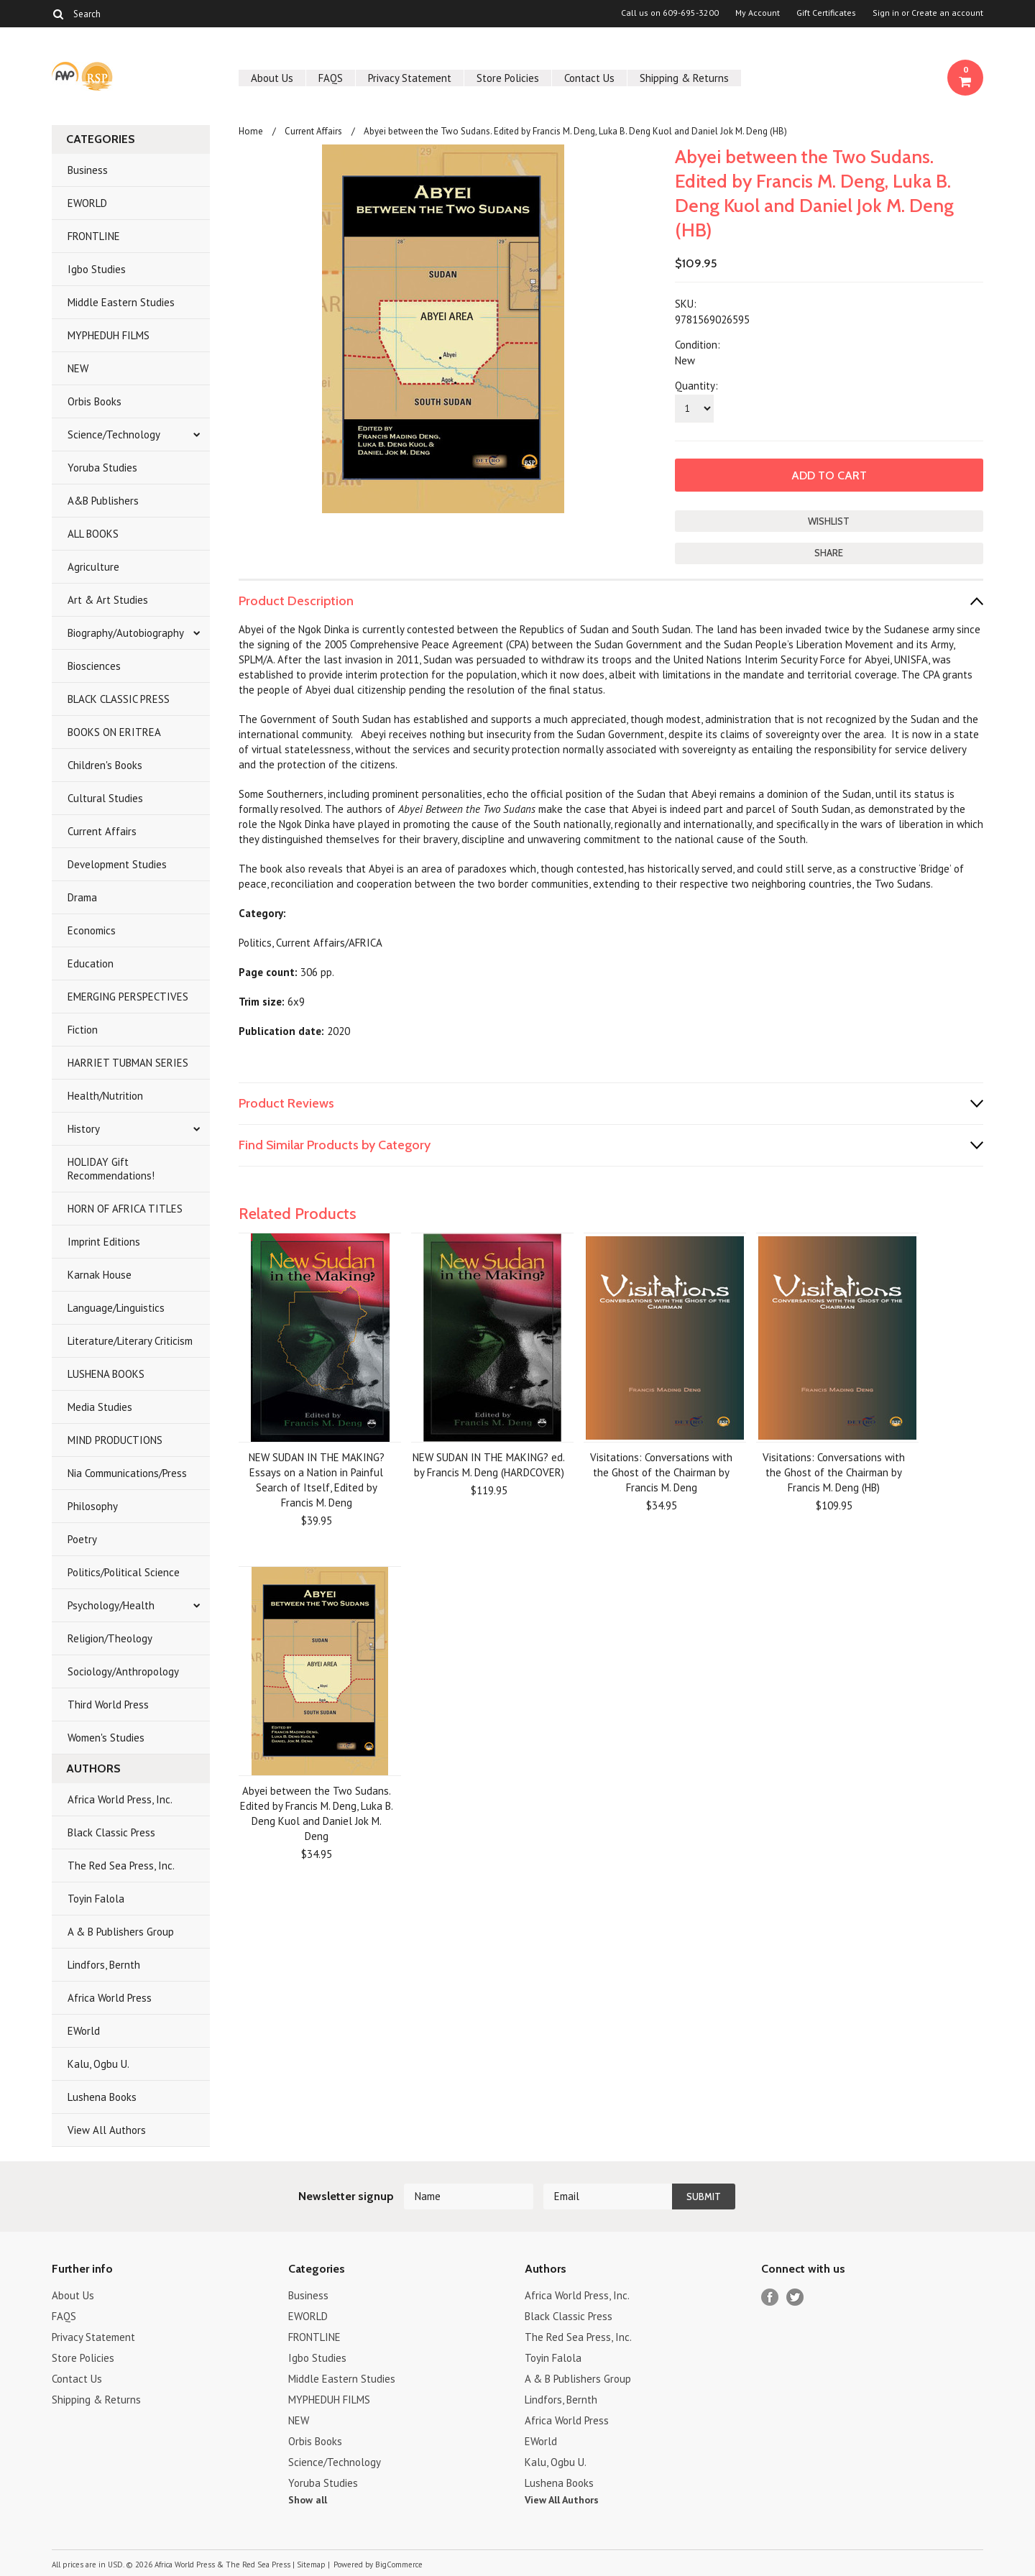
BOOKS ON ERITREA (114, 732)
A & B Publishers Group (121, 1931)
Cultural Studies (105, 798)
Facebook (770, 2297)
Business (88, 170)
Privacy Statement (409, 78)
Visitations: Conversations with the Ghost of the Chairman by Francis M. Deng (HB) (834, 1472)
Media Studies (100, 1407)
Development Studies (117, 864)
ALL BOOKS (93, 533)
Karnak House (100, 1275)
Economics (92, 930)
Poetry (82, 1539)
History (84, 1129)
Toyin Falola (96, 1898)
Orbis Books (94, 401)
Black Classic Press (111, 1832)
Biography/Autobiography (126, 633)
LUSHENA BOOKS (106, 1374)
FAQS (330, 78)
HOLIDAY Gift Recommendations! (111, 1168)
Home (251, 131)
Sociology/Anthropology (123, 1671)
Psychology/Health (111, 1605)
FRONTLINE (94, 236)
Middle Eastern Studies (121, 302)
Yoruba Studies (102, 467)
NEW (78, 368)
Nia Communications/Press (127, 1473)
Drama (82, 897)
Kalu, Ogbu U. (98, 2064)
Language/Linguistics (116, 1308)
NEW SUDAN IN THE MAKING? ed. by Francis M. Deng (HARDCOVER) (489, 1464)
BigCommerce (399, 2564)
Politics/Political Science (124, 1572)
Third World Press (108, 1704)
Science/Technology (114, 434)
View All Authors (107, 2130)
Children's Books (105, 765)
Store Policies (508, 78)
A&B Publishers (103, 500)
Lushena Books (102, 2097)
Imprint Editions (104, 1241)
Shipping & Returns (684, 78)
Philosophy (93, 1506)
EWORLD (87, 203)
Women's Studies (106, 1737)
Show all (307, 2499)
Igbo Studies (97, 269)
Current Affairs (102, 831)
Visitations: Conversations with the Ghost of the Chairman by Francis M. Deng (661, 1472)
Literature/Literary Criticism (130, 1341)
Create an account (947, 13)
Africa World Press (110, 1998)
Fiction (83, 1029)
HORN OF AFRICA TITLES (125, 1208)
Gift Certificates (826, 13)
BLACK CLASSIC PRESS (119, 699)
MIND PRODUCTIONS (115, 1440)
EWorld (84, 2031)
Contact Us (589, 78)
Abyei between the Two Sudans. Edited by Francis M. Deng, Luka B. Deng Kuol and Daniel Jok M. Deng (316, 1813)
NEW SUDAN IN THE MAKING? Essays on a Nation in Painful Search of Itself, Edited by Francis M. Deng (317, 1479)
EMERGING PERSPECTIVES (128, 996)
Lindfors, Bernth (104, 1965)
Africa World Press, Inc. (120, 1799)
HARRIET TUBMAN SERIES (128, 1063)
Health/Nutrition (105, 1096)
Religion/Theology (110, 1638)
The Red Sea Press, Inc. (121, 1865)
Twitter (795, 2297)
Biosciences (94, 666)
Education (91, 963)
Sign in (886, 13)
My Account (757, 13)
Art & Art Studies (108, 600)
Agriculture (93, 567)
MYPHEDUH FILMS (109, 335)
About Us (272, 78)
